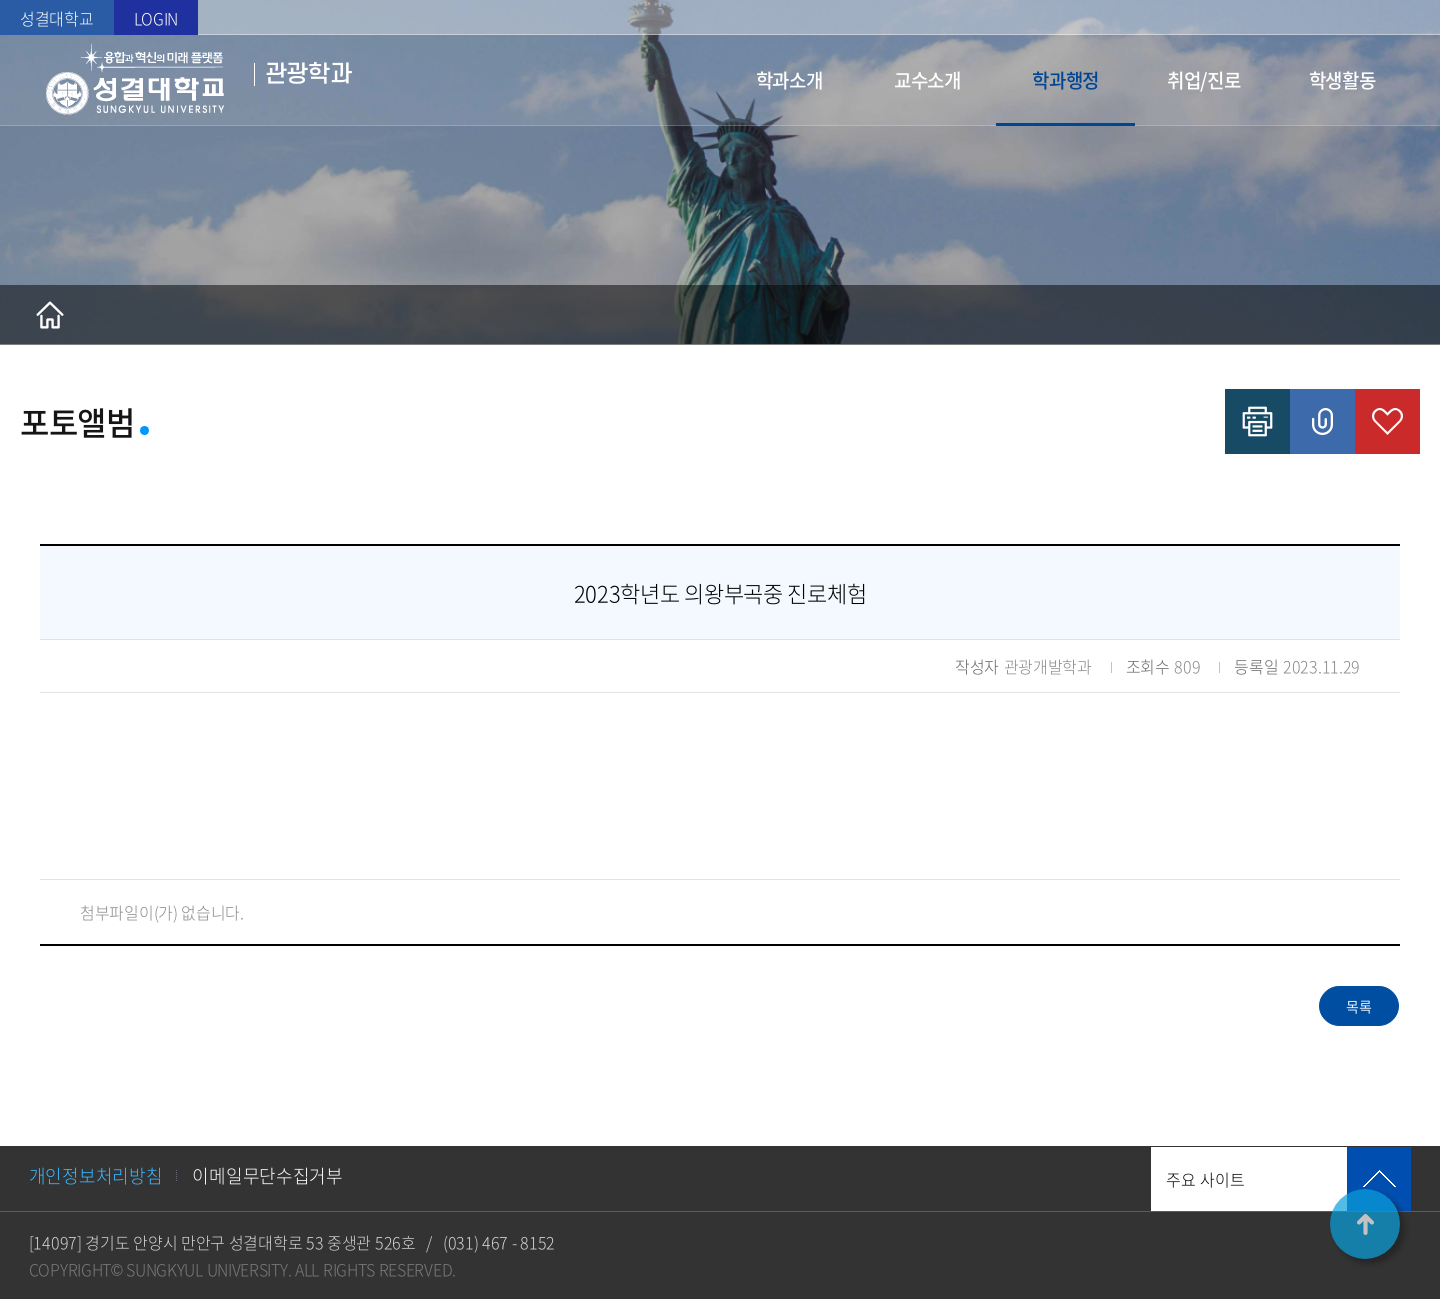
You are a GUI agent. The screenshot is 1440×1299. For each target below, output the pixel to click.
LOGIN (156, 18)
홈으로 (50, 315)
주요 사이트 (1205, 1179)
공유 (1322, 421)
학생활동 (1342, 80)
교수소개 (927, 80)
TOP (1365, 1224)
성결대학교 (57, 18)
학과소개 (789, 80)
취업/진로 (1204, 80)
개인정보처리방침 (96, 1175)
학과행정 (1065, 80)
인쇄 (1257, 421)
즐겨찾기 (1387, 421)
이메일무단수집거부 (267, 1175)
